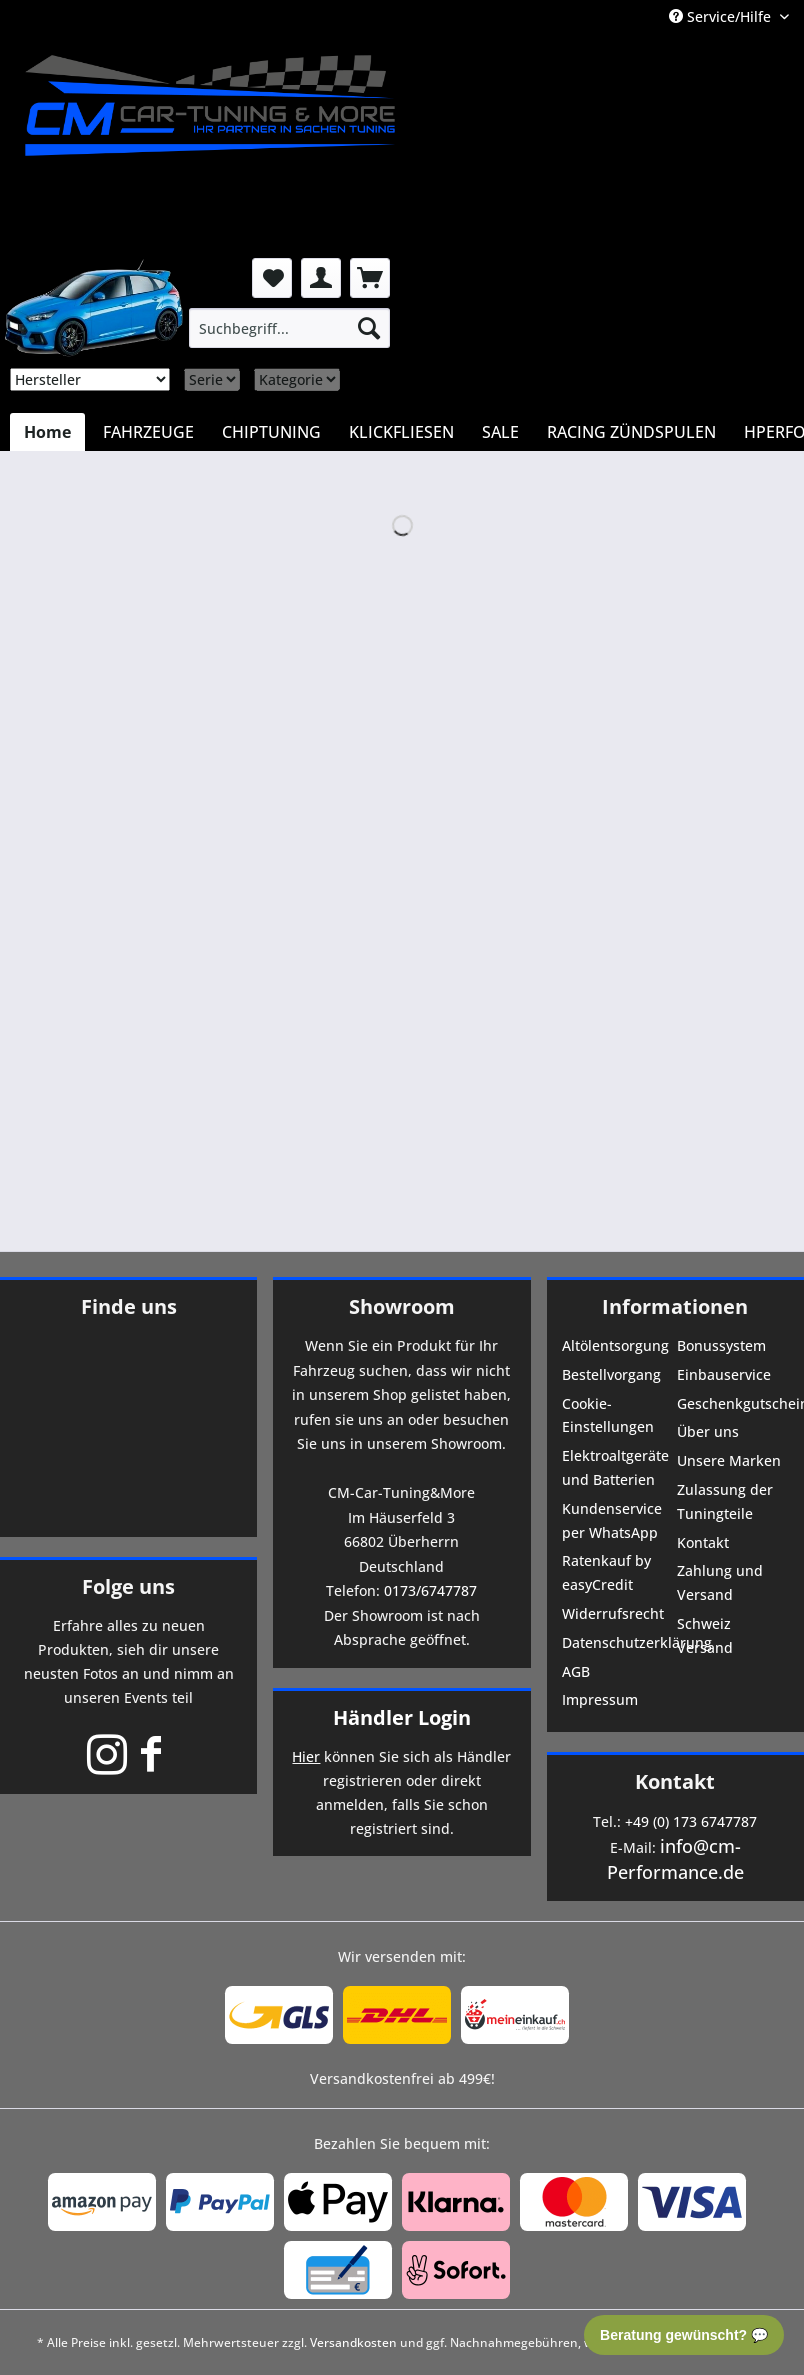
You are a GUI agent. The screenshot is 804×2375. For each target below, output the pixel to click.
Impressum (600, 1699)
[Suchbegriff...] (289, 328)
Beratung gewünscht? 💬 (684, 2335)
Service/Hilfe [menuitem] (722, 16)
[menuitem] (289, 328)
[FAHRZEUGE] (148, 432)
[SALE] (500, 432)
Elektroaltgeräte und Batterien (615, 1467)
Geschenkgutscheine (732, 1403)
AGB (576, 1671)
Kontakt (703, 1542)
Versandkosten (353, 2342)
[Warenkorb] (370, 278)
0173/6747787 (430, 1590)
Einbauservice (724, 1374)
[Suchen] (369, 328)
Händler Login (402, 1717)
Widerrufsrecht (613, 1613)
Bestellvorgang (611, 1374)
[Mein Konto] (321, 278)
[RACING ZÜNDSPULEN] (631, 432)
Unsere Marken (729, 1460)
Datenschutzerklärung (617, 1642)
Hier (306, 1756)
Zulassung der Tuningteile (725, 1501)
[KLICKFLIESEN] (401, 432)
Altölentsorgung (615, 1345)
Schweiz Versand (705, 1635)
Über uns (708, 1431)
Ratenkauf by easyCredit (606, 1572)
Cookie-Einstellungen (608, 1415)
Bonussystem (721, 1345)
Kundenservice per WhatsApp (612, 1520)
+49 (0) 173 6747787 (691, 1821)
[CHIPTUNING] (271, 432)
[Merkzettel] (272, 278)
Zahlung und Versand (720, 1582)
